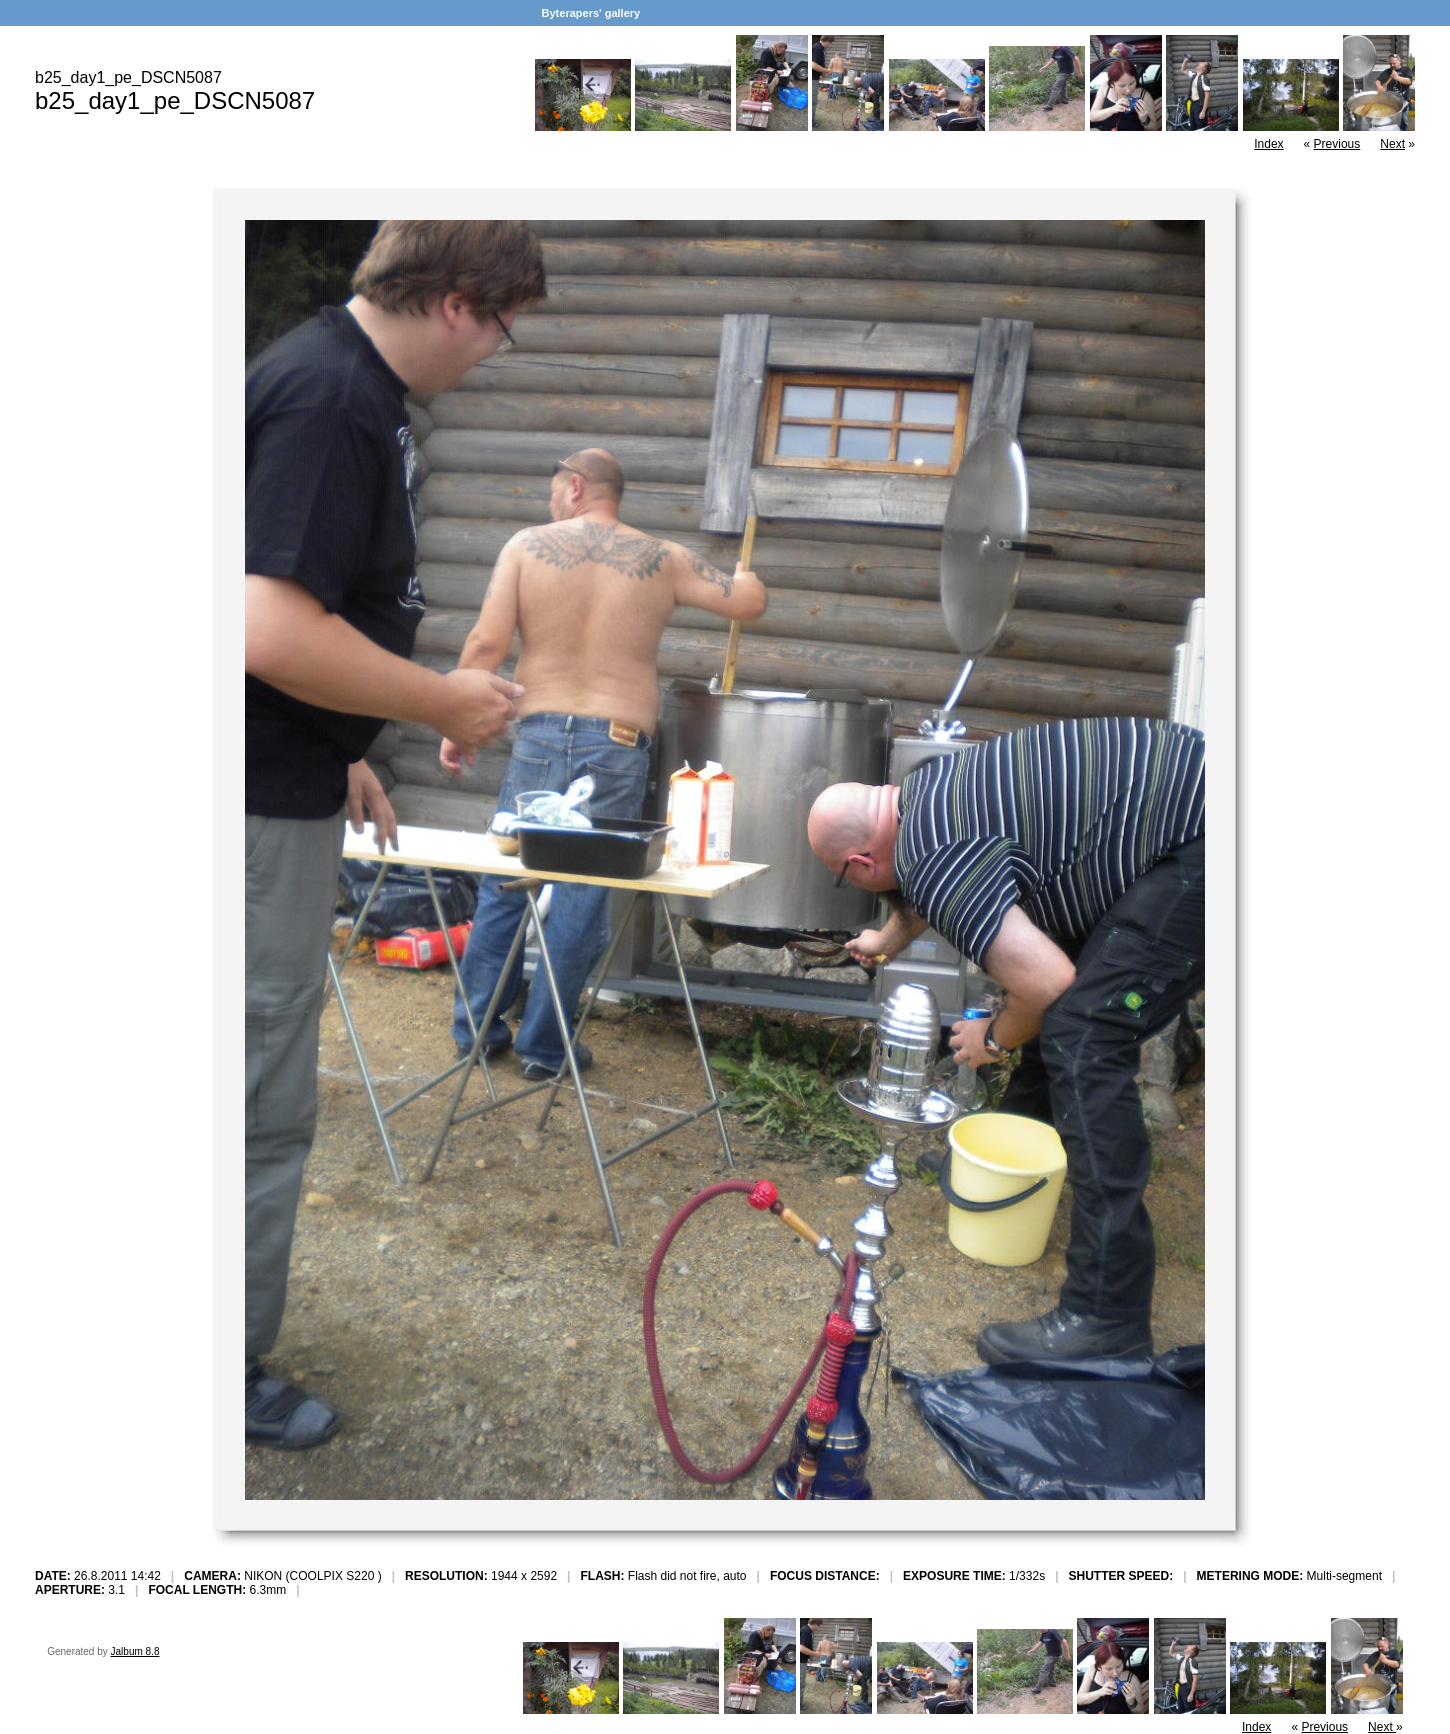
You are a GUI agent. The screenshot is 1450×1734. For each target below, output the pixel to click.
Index (1268, 144)
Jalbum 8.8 (135, 1651)
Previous (1337, 144)
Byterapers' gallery (590, 13)
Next (1392, 144)
